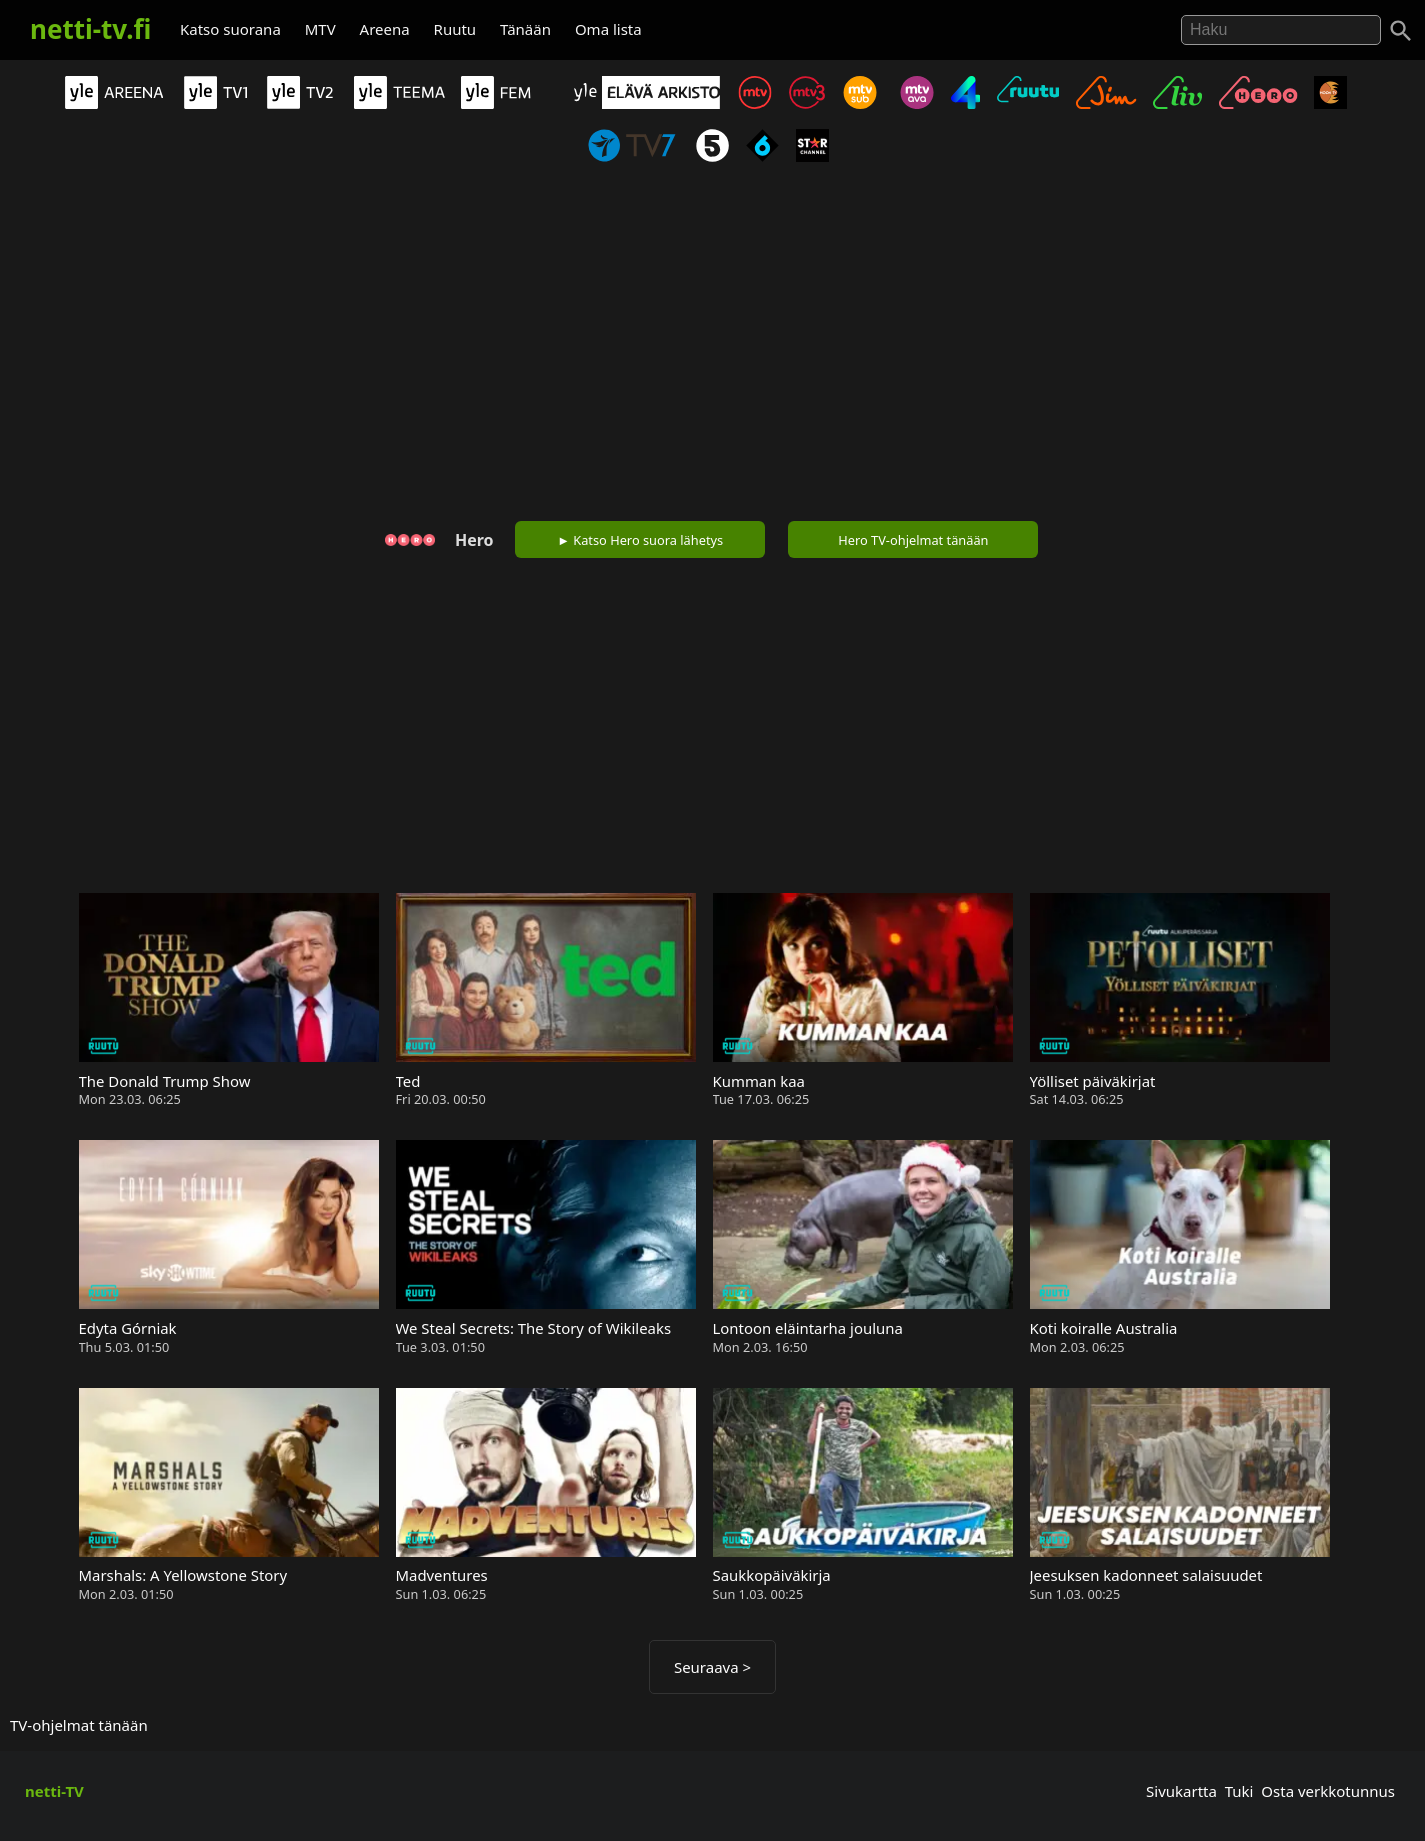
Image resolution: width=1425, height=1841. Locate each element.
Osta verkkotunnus (1328, 1791)
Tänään (525, 29)
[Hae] (1281, 30)
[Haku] (1401, 31)
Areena (385, 29)
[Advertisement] (713, 346)
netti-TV (54, 1791)
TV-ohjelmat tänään (79, 1725)
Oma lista (608, 29)
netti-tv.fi (90, 29)
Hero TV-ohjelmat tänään (913, 540)
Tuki (1239, 1791)
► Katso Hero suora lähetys (640, 540)
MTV (320, 29)
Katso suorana (230, 29)
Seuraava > (712, 1667)
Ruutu (455, 29)
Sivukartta (1181, 1791)
